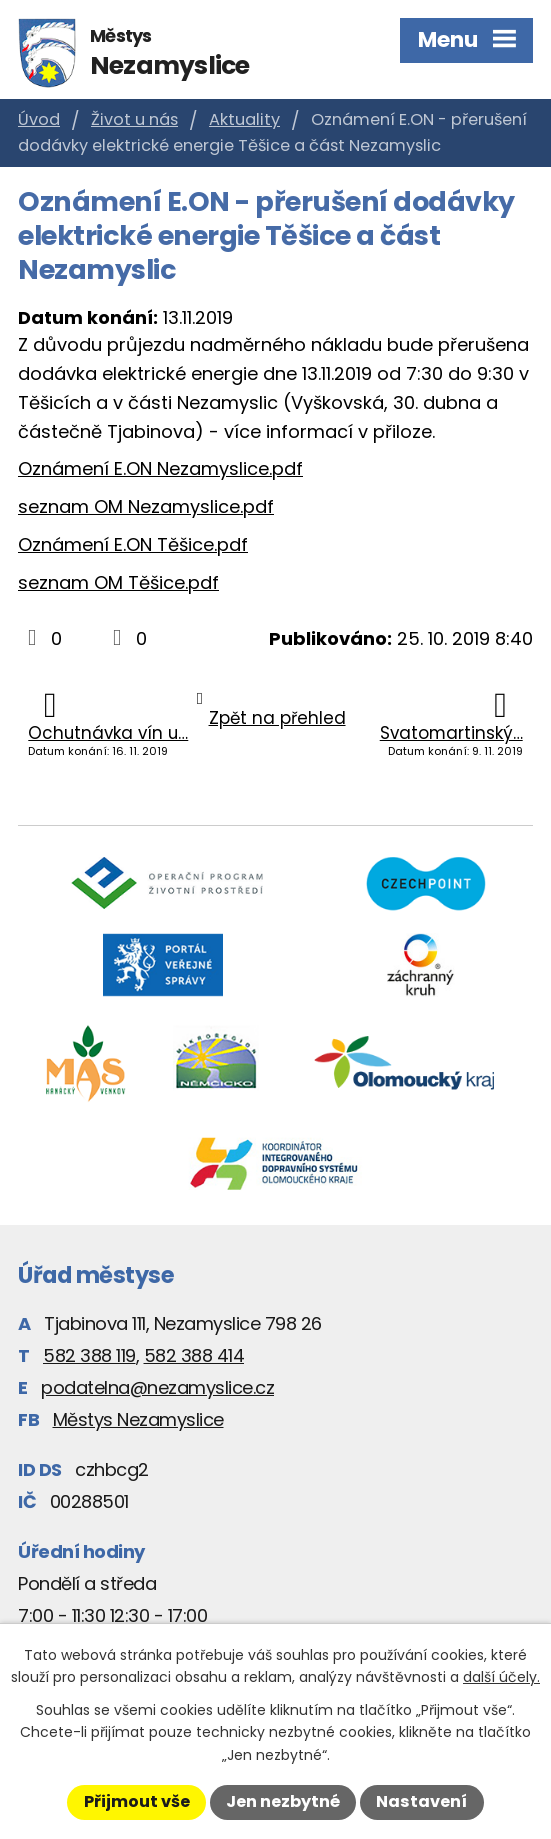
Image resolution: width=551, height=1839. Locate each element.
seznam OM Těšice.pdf (118, 582)
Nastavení (421, 1801)
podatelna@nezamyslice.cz (157, 1387)
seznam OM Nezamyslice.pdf (146, 506)
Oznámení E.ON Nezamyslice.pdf (160, 468)
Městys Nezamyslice (138, 1419)
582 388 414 (194, 1355)
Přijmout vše (137, 1801)
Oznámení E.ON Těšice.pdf (133, 544)
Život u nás (134, 119)
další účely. (501, 1677)
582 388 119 (89, 1355)
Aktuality (244, 119)
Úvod (39, 119)
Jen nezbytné (283, 1801)
